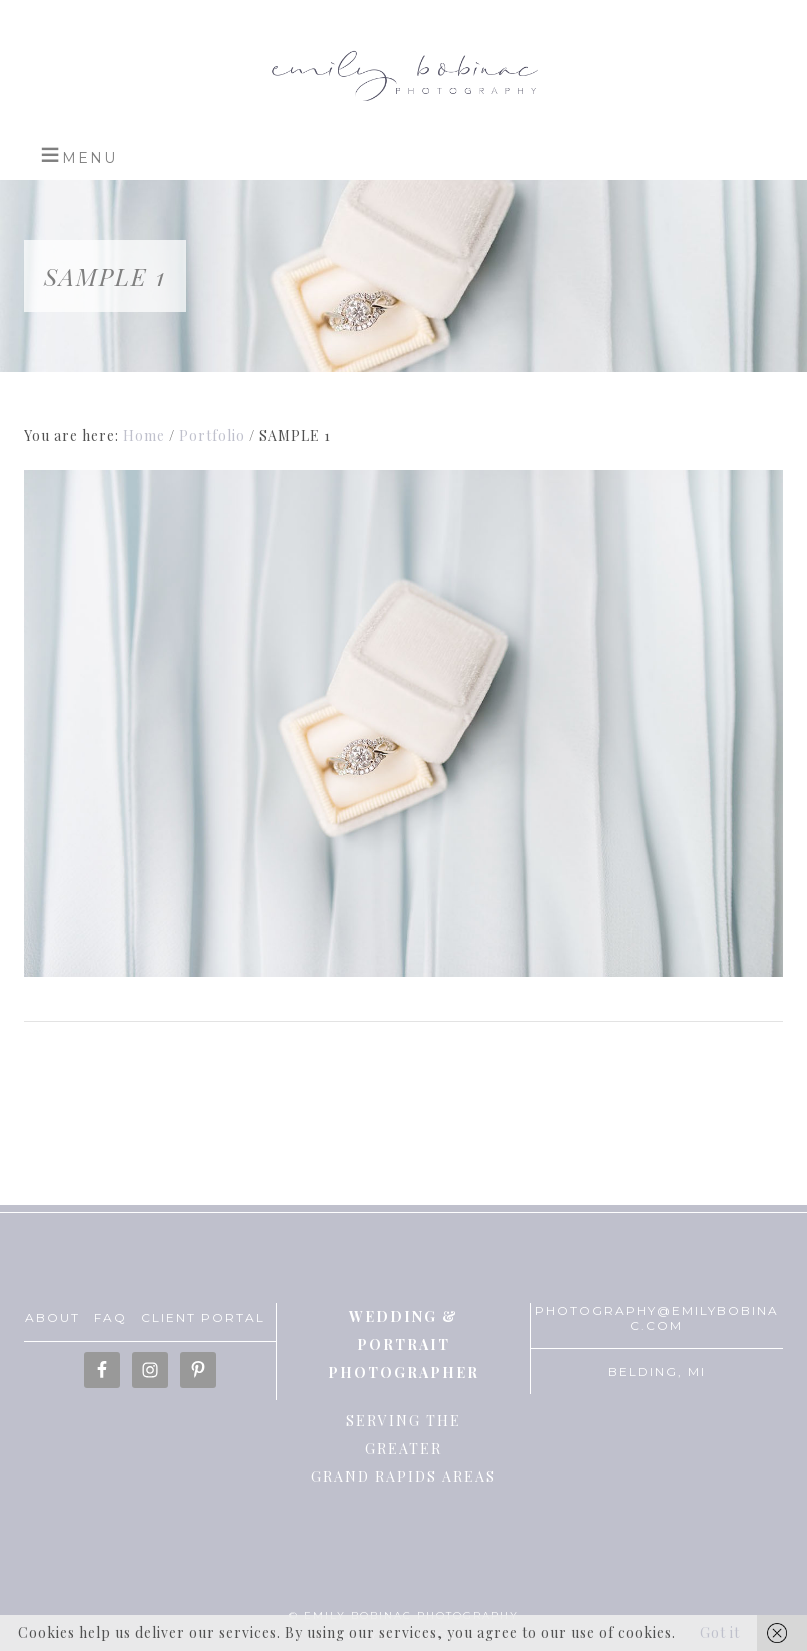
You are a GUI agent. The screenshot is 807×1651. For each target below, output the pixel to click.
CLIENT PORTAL (203, 1317)
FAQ (110, 1317)
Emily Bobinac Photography (403, 75)
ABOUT (52, 1317)
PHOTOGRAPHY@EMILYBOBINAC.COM (657, 1318)
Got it (720, 1632)
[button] (78, 155)
